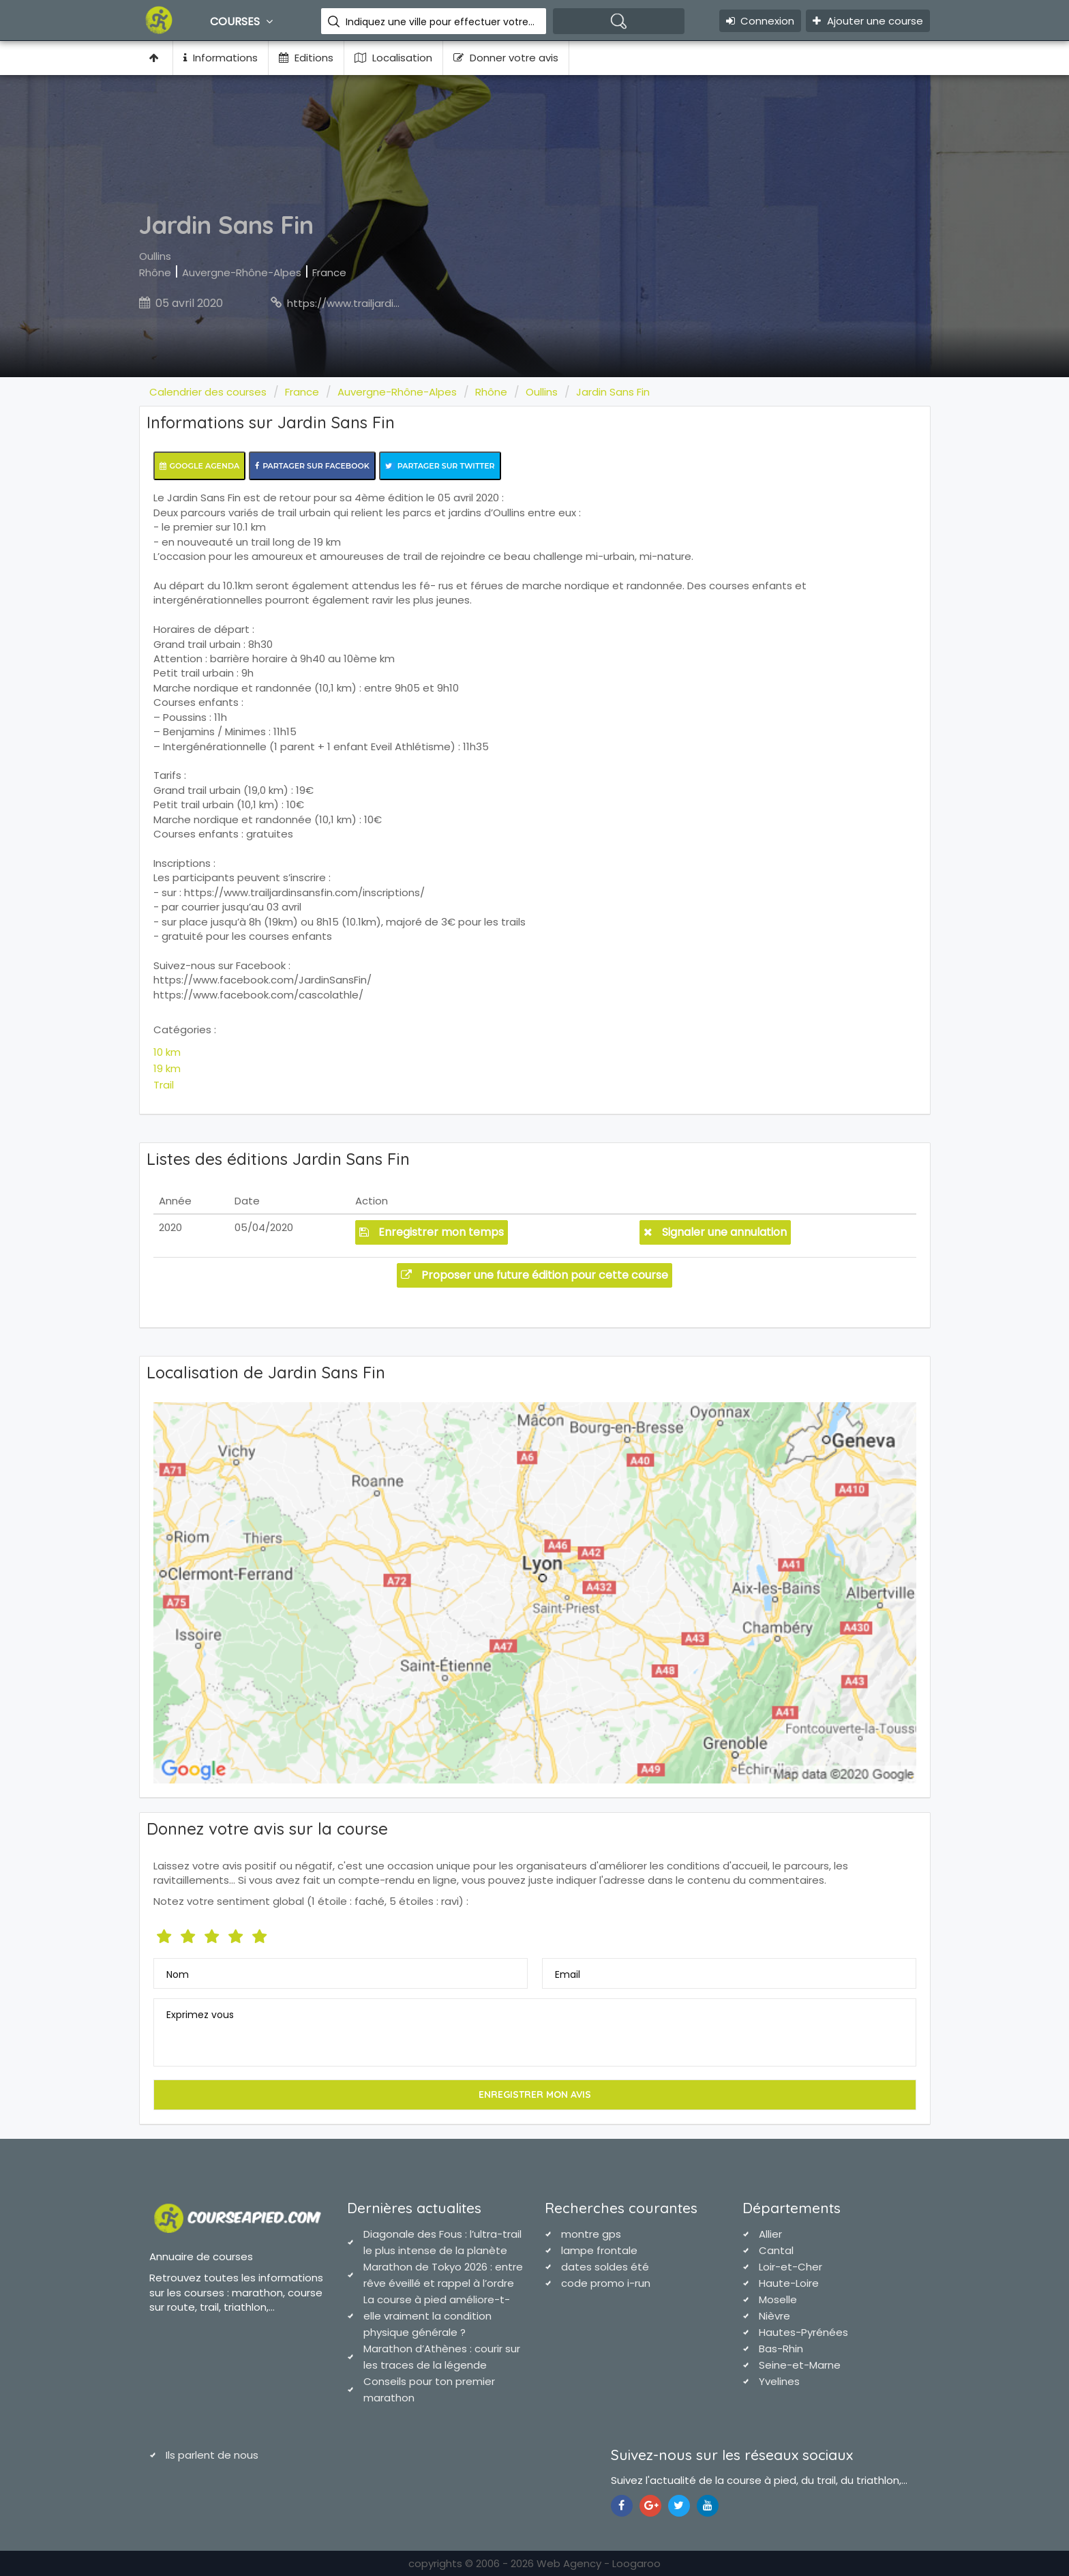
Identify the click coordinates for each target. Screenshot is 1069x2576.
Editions (306, 57)
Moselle (778, 2299)
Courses (243, 21)
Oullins (155, 256)
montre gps (591, 2234)
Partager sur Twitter (440, 466)
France (329, 272)
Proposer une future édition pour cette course (534, 1275)
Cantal (776, 2250)
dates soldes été (605, 2267)
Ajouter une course (868, 21)
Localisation (393, 57)
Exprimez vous (200, 2015)
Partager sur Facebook (312, 466)
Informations (220, 57)
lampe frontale (599, 2250)
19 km (167, 1068)
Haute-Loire (789, 2283)
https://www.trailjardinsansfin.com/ (376, 303)
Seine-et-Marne (800, 2365)
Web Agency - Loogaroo (599, 2563)
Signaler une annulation (715, 1232)
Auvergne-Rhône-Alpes (241, 272)
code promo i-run (605, 2283)
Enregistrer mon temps (431, 1232)
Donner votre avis (505, 57)
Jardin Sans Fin (613, 392)
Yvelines (779, 2381)
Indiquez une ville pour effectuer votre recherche (441, 22)
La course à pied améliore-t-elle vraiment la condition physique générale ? (436, 2315)
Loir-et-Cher (790, 2267)
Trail (163, 1085)
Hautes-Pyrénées (803, 2332)
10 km (167, 1052)
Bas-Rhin (781, 2348)
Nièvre (774, 2316)
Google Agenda (200, 466)
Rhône (155, 272)
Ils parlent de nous (212, 2455)
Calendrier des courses (208, 392)
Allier (770, 2234)
